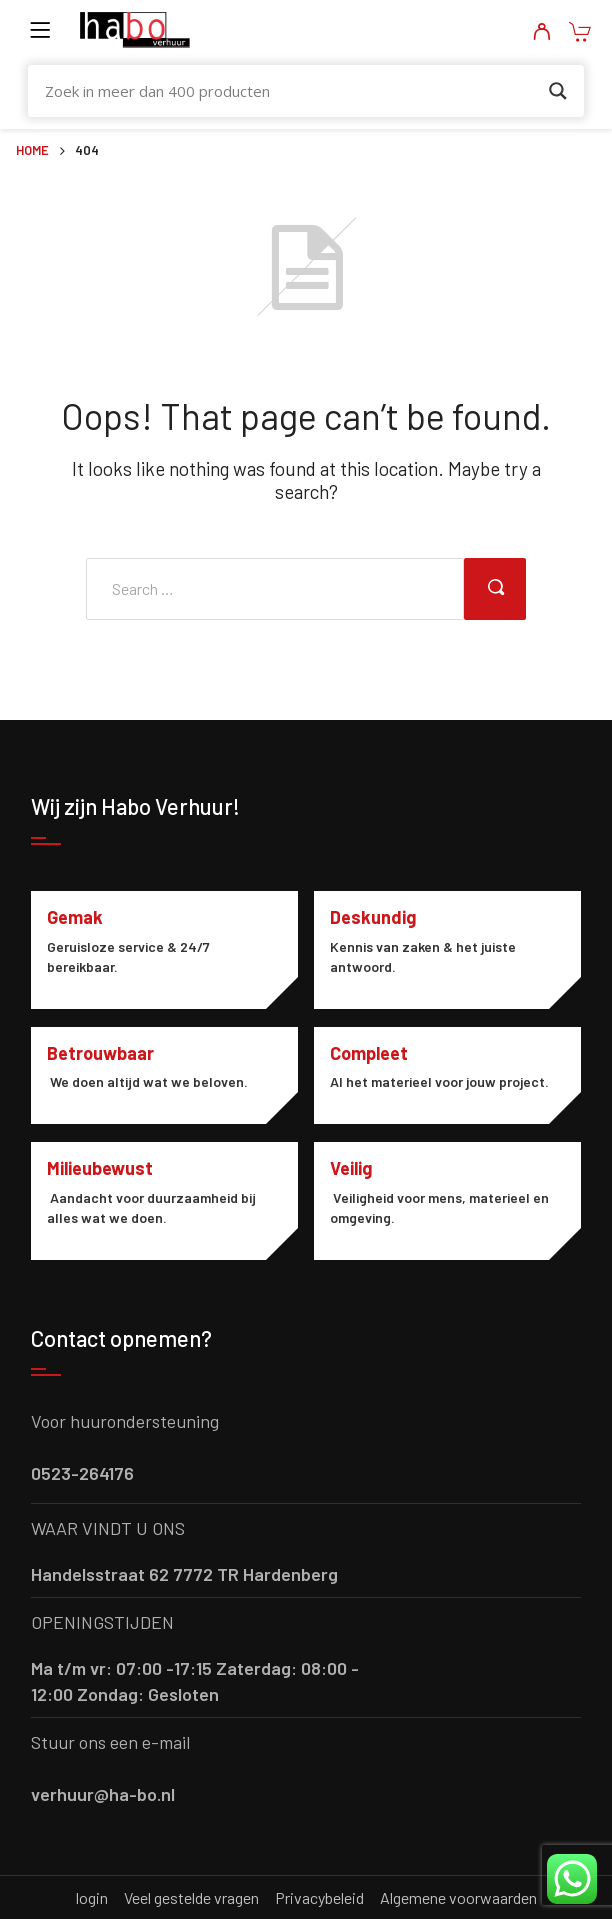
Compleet (369, 1053)
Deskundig (373, 917)
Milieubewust (100, 1168)
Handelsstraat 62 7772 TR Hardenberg (184, 1574)
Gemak (75, 917)
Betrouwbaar (100, 1053)
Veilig (351, 1168)
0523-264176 (82, 1473)
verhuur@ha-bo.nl (103, 1794)
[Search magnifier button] (558, 91)
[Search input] (292, 91)
